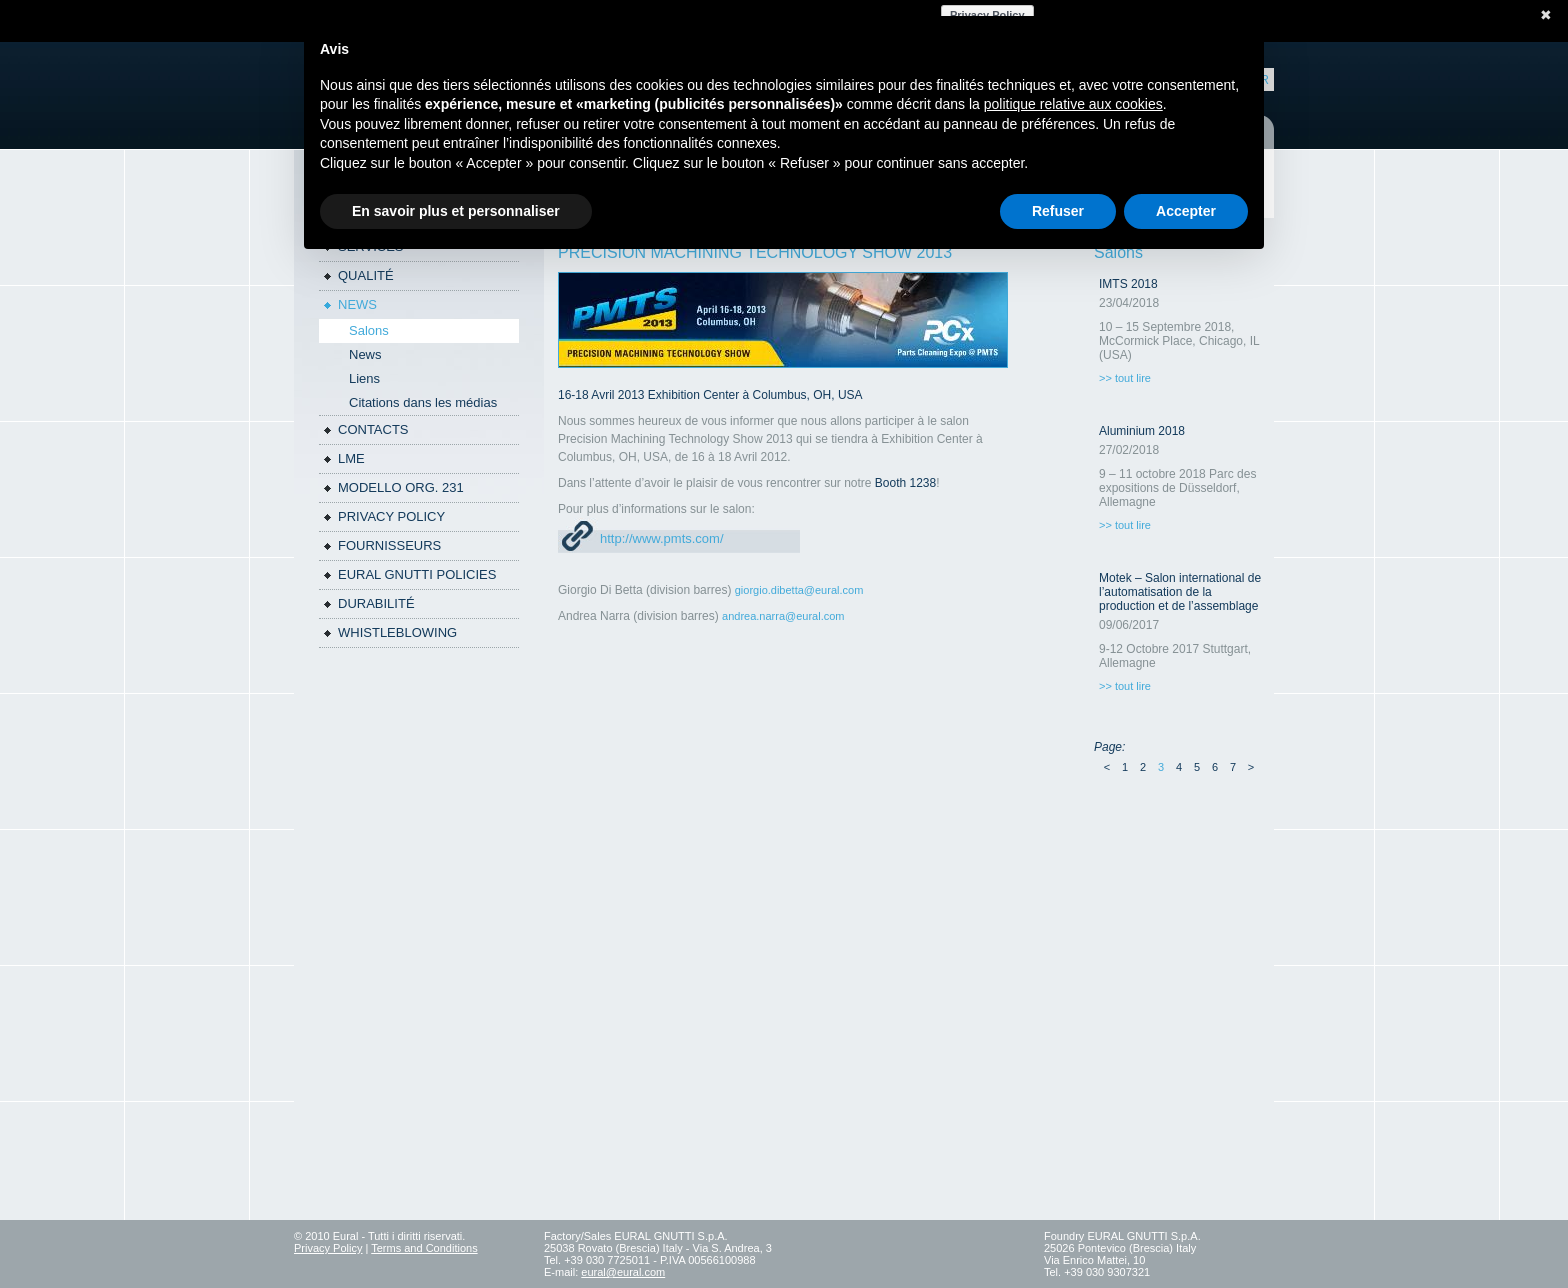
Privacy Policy (328, 1248)
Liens (364, 378)
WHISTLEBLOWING (397, 632)
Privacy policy (391, 516)
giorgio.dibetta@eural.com (799, 590)
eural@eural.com (623, 1272)
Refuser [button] (1058, 211)
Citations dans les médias (423, 402)
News (357, 304)
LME (351, 458)
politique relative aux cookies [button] (1073, 104)
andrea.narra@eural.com (783, 616)
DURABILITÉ (376, 603)
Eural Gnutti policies (417, 574)
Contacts (373, 429)
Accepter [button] (1186, 211)
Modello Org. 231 (401, 487)
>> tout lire (1125, 378)
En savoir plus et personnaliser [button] (456, 211)
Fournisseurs (389, 545)
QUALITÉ (366, 275)
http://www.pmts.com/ (662, 538)
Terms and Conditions (424, 1248)
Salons (369, 330)
